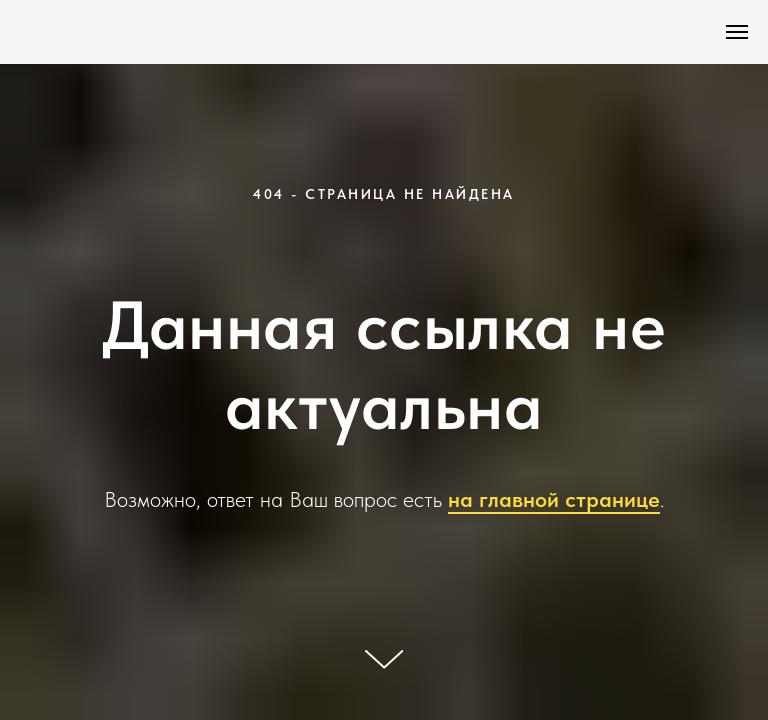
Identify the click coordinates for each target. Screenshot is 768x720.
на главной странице (554, 499)
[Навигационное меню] (737, 32)
